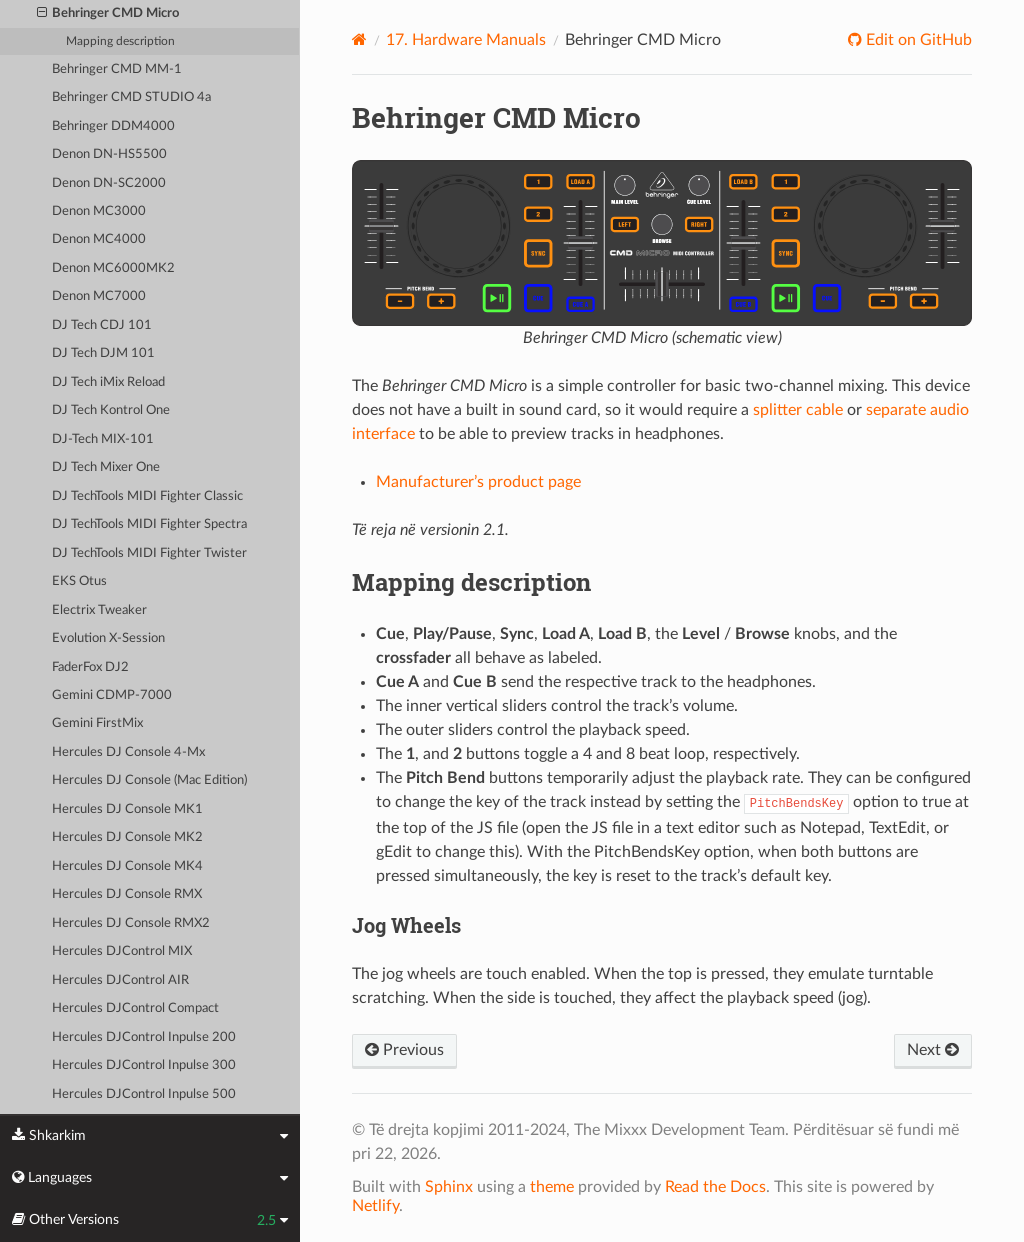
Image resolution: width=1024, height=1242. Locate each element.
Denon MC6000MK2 (113, 268)
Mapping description (120, 41)
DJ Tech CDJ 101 (102, 325)
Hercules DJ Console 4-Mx (128, 752)
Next (933, 1050)
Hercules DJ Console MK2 (127, 837)
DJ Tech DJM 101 (103, 353)
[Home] (359, 39)
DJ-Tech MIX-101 (103, 439)
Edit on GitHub (917, 40)
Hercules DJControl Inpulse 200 (144, 1037)
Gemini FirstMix (97, 723)
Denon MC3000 (99, 211)
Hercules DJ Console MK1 (127, 809)
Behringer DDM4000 (113, 126)
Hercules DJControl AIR (120, 980)
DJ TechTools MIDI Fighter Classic (147, 496)
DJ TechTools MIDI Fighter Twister (149, 553)
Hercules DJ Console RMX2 (131, 923)
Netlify (375, 1206)
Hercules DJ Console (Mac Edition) (149, 780)
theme (552, 1187)
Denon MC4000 (99, 239)
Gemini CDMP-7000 (112, 695)
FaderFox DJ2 (90, 667)
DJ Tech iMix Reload (108, 382)
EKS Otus (79, 581)
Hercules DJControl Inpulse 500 (144, 1094)
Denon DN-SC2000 (109, 183)
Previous (404, 1050)
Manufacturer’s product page (478, 482)
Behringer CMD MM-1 (117, 69)
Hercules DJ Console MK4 (127, 866)
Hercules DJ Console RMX (127, 894)
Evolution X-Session (108, 638)
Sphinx (449, 1187)
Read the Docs (715, 1187)
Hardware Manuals (466, 40)
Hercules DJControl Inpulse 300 (144, 1065)
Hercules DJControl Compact (135, 1008)
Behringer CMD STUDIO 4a (131, 97)
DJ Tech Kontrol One (111, 410)
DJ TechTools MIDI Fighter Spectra (149, 524)
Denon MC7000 (99, 296)
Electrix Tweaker (99, 610)
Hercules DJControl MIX (122, 951)
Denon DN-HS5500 (109, 154)
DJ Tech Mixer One (106, 467)
